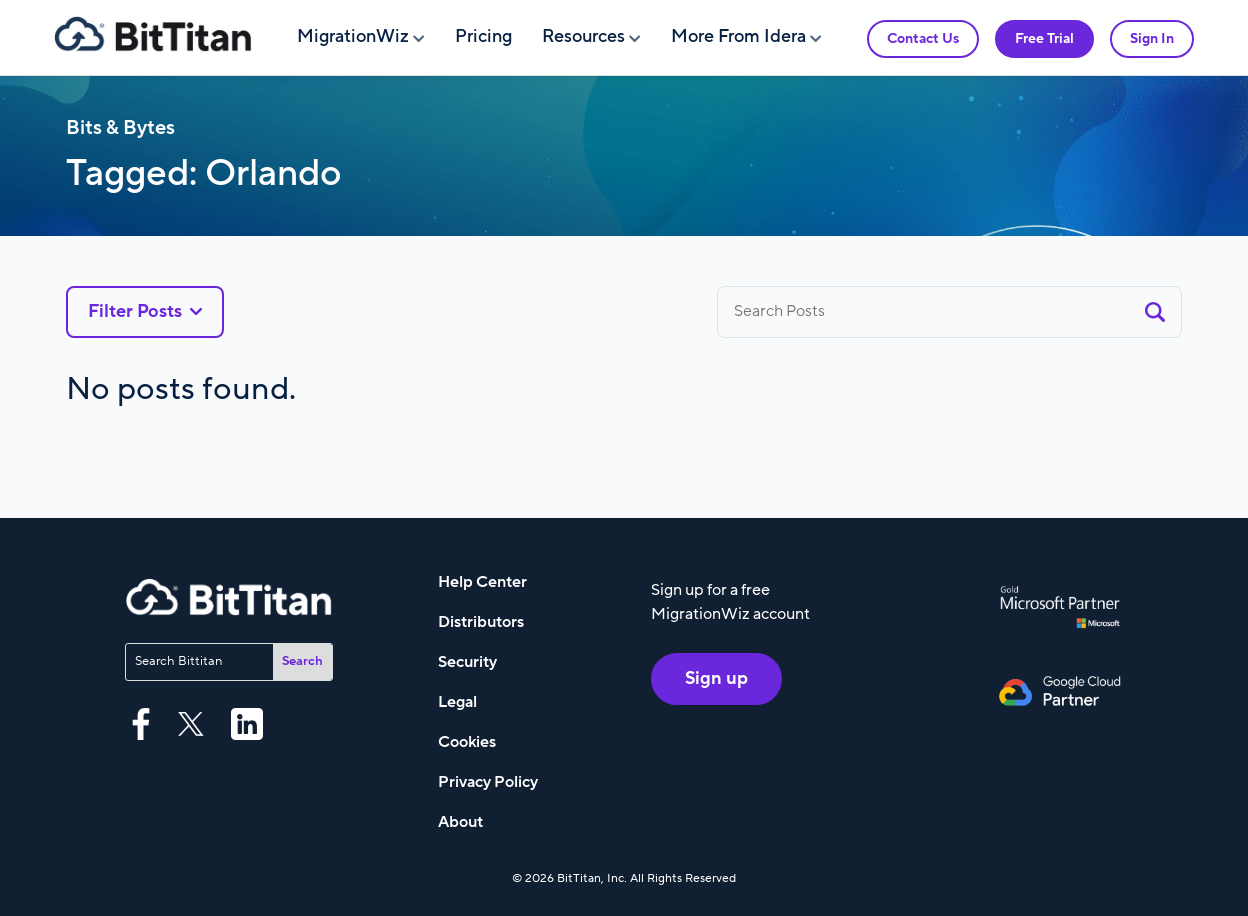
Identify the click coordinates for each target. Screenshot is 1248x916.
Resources (583, 36)
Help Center (482, 582)
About (460, 822)
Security (467, 662)
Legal (457, 702)
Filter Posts (145, 311)
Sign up (716, 678)
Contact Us (923, 38)
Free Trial (1044, 38)
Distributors (481, 622)
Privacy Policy (488, 782)
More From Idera (738, 36)
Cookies (467, 742)
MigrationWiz (353, 36)
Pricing (483, 36)
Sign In (1152, 38)
